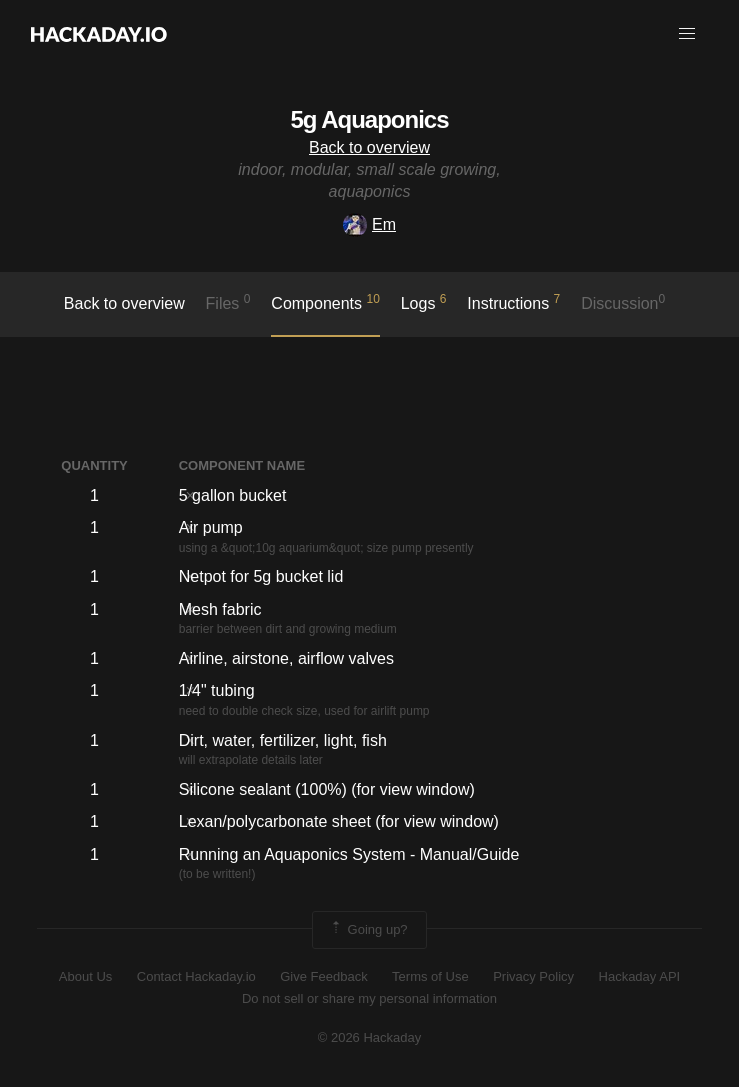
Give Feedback (323, 976)
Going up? (368, 930)
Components (325, 302)
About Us (85, 976)
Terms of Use (430, 976)
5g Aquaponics (369, 119)
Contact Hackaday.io (196, 976)
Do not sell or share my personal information (369, 998)
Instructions (513, 302)
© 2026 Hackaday (370, 1037)
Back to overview (369, 147)
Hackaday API (640, 976)
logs (424, 302)
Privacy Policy (533, 976)
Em (369, 224)
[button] (687, 34)
